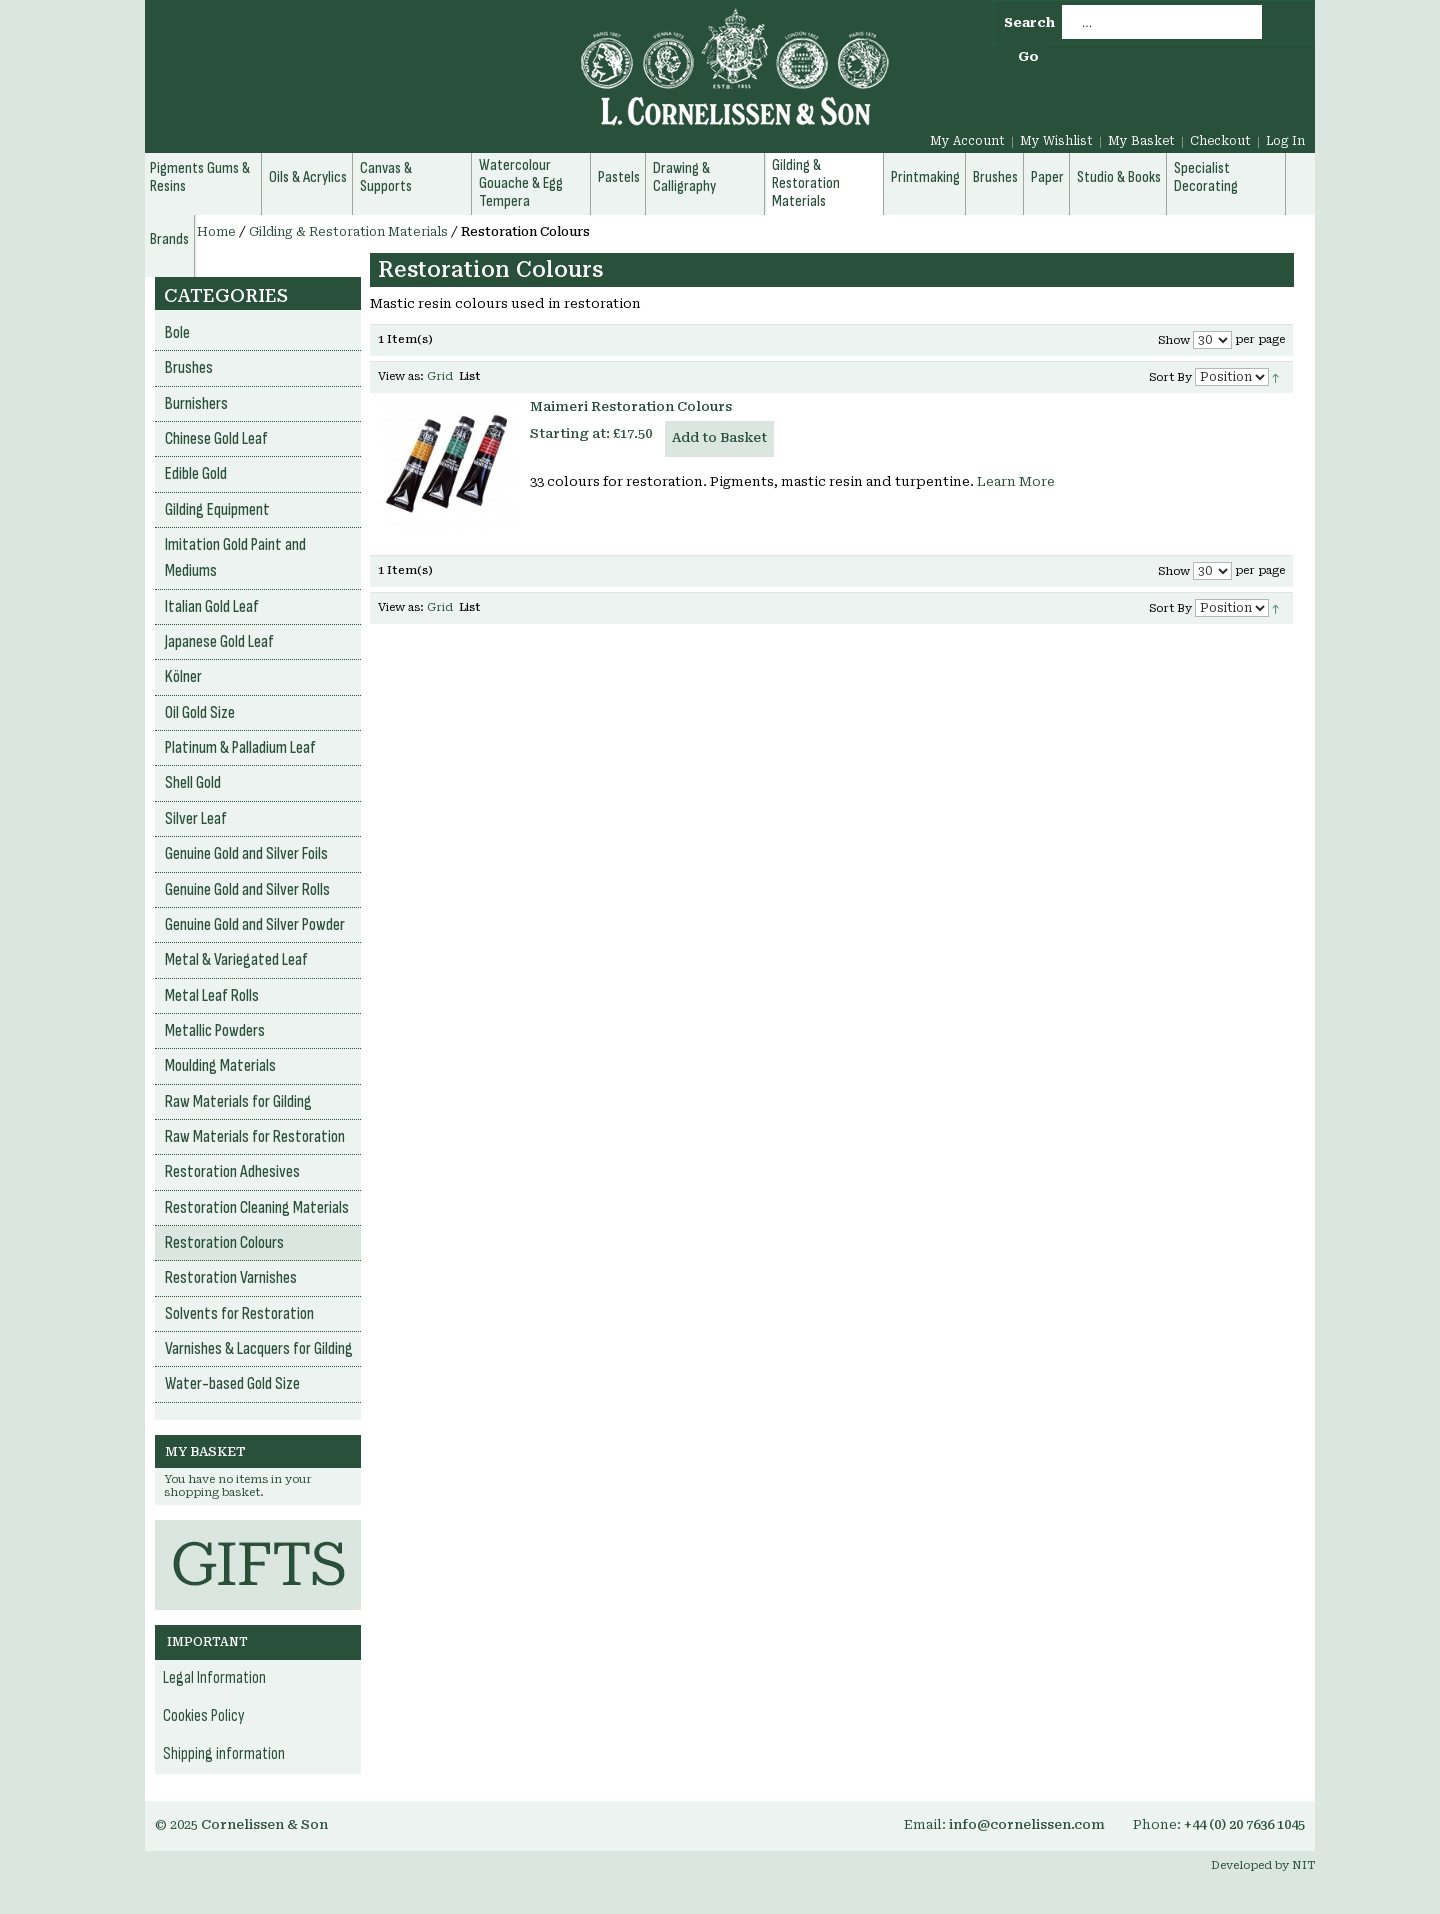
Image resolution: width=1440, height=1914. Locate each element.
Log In (1285, 141)
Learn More (1016, 481)
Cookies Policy (204, 1716)
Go (1028, 56)
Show (1174, 340)
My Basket (1141, 141)
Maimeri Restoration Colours (631, 406)
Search (1029, 22)
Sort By (1170, 377)
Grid (440, 376)
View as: (401, 376)
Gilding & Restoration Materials (348, 232)
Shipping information (224, 1754)
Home (216, 232)
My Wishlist (1056, 141)
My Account (967, 141)
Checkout (1220, 141)
